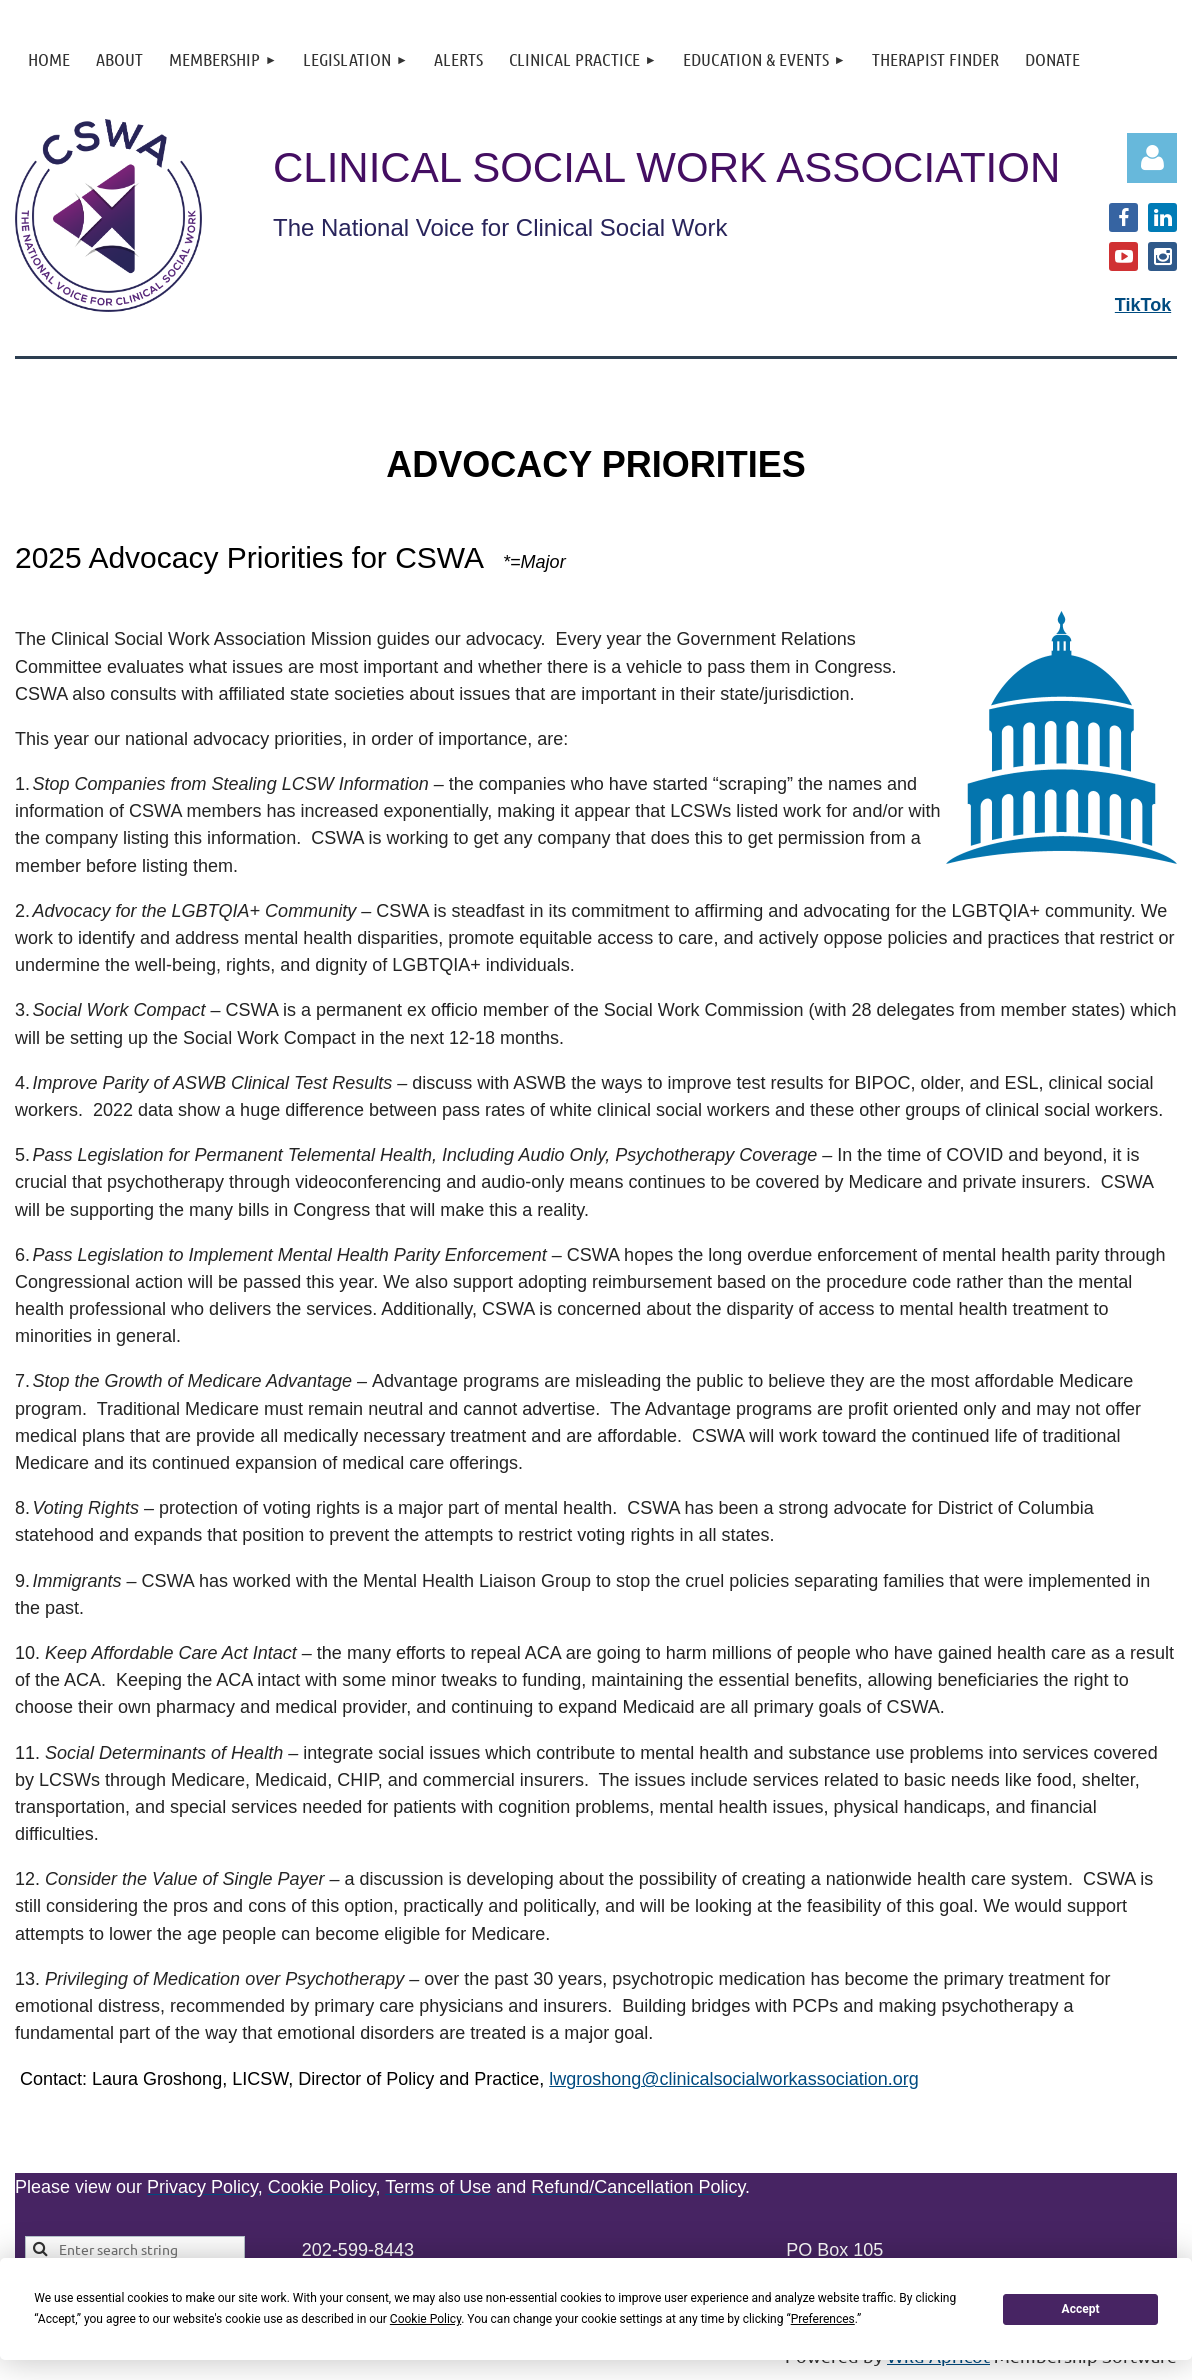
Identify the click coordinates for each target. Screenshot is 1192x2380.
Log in (1152, 158)
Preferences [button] (823, 2319)
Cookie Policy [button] (425, 2319)
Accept (1081, 2309)
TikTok (1143, 305)
